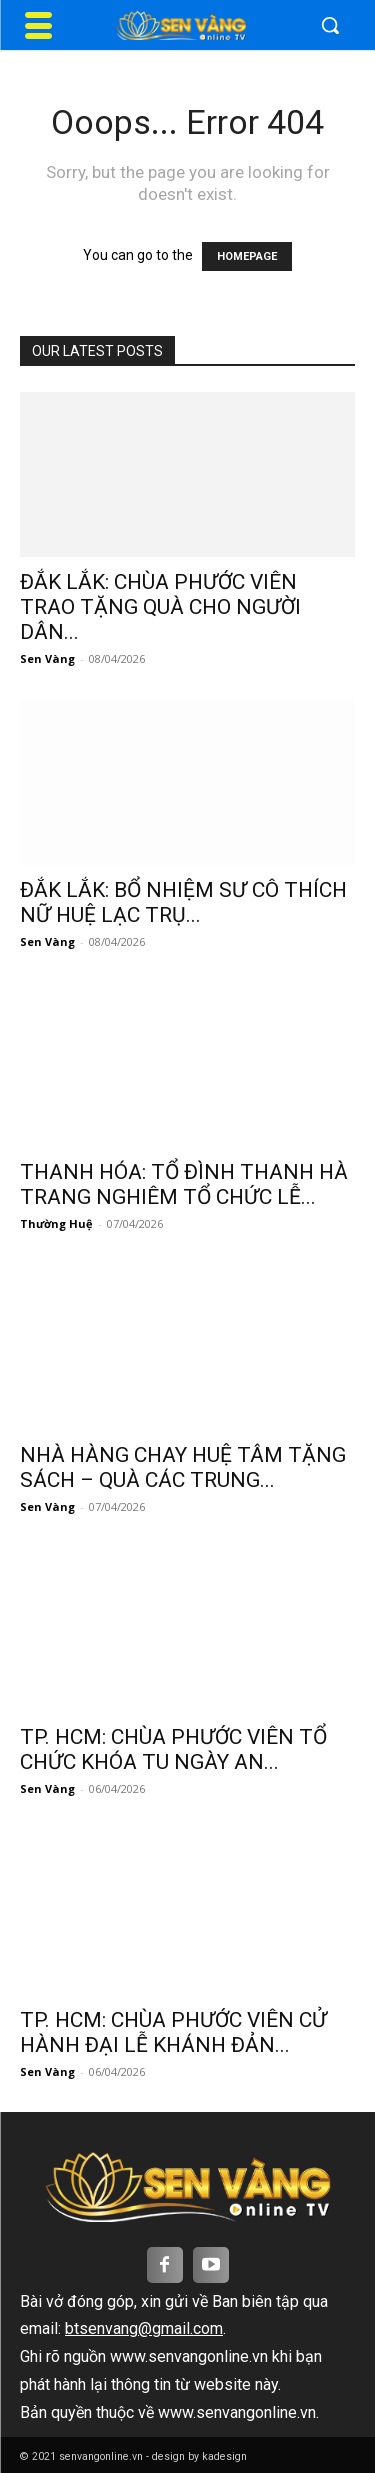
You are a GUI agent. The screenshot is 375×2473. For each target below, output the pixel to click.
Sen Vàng (47, 658)
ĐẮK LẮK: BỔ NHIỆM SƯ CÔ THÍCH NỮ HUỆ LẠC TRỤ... (183, 902)
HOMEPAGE (247, 256)
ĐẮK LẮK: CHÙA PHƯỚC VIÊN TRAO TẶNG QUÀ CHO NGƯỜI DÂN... (160, 607)
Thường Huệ (56, 1223)
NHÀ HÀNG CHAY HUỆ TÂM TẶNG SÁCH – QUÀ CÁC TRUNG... (183, 1467)
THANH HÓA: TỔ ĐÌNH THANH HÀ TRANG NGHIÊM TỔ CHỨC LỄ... (184, 1184)
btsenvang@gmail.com (144, 2328)
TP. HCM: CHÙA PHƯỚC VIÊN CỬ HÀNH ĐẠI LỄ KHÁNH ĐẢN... (173, 2032)
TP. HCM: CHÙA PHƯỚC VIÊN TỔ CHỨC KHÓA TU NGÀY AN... (173, 1749)
